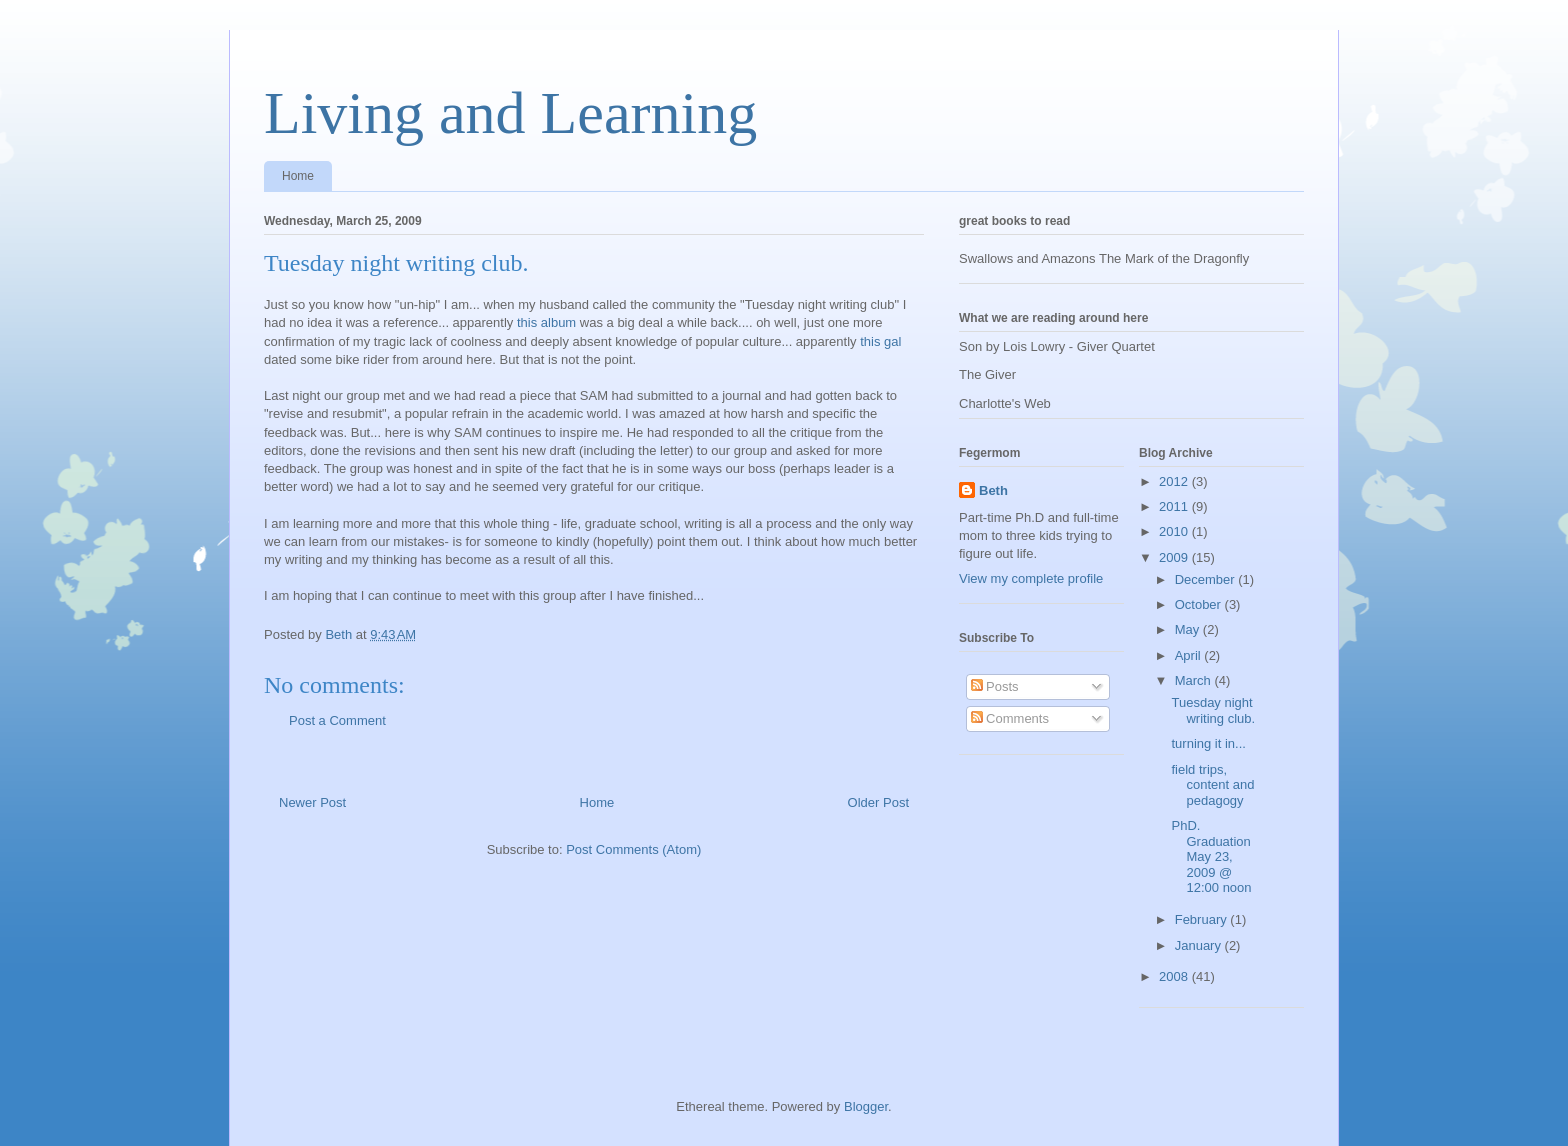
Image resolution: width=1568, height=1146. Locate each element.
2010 (1175, 531)
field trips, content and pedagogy (1212, 785)
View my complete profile (1031, 578)
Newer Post (312, 802)
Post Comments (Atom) (633, 849)
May (1189, 629)
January (1200, 945)
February (1203, 919)
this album (544, 322)
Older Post (878, 802)
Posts (995, 686)
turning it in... (1208, 743)
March (1195, 680)
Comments (1010, 718)
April (1190, 655)
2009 (1175, 557)
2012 (1175, 481)
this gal (880, 341)
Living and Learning (510, 113)
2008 (1175, 976)
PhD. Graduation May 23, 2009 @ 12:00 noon (1211, 856)
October (1200, 604)
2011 (1175, 506)
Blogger (866, 1106)
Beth (993, 490)
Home (298, 176)
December (1207, 579)
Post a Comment (337, 720)
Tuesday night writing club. (1213, 710)
